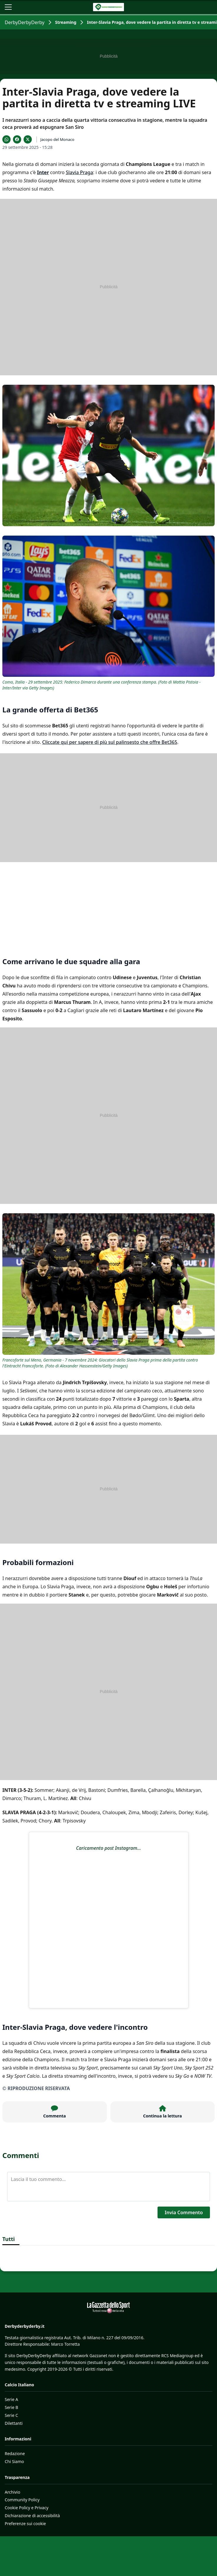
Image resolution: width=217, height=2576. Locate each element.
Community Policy (22, 2499)
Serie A (11, 2399)
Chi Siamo (14, 2461)
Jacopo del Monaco (57, 139)
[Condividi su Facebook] (17, 139)
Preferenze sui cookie (25, 2523)
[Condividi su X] (28, 139)
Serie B (11, 2407)
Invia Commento (184, 2212)
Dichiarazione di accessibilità (32, 2515)
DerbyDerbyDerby (24, 22)
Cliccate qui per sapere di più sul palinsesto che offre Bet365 (109, 742)
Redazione (15, 2453)
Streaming (65, 22)
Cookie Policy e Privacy (26, 2507)
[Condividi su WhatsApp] (6, 139)
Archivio (12, 2492)
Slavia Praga (79, 172)
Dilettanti (14, 2423)
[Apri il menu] (8, 7)
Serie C (11, 2415)
